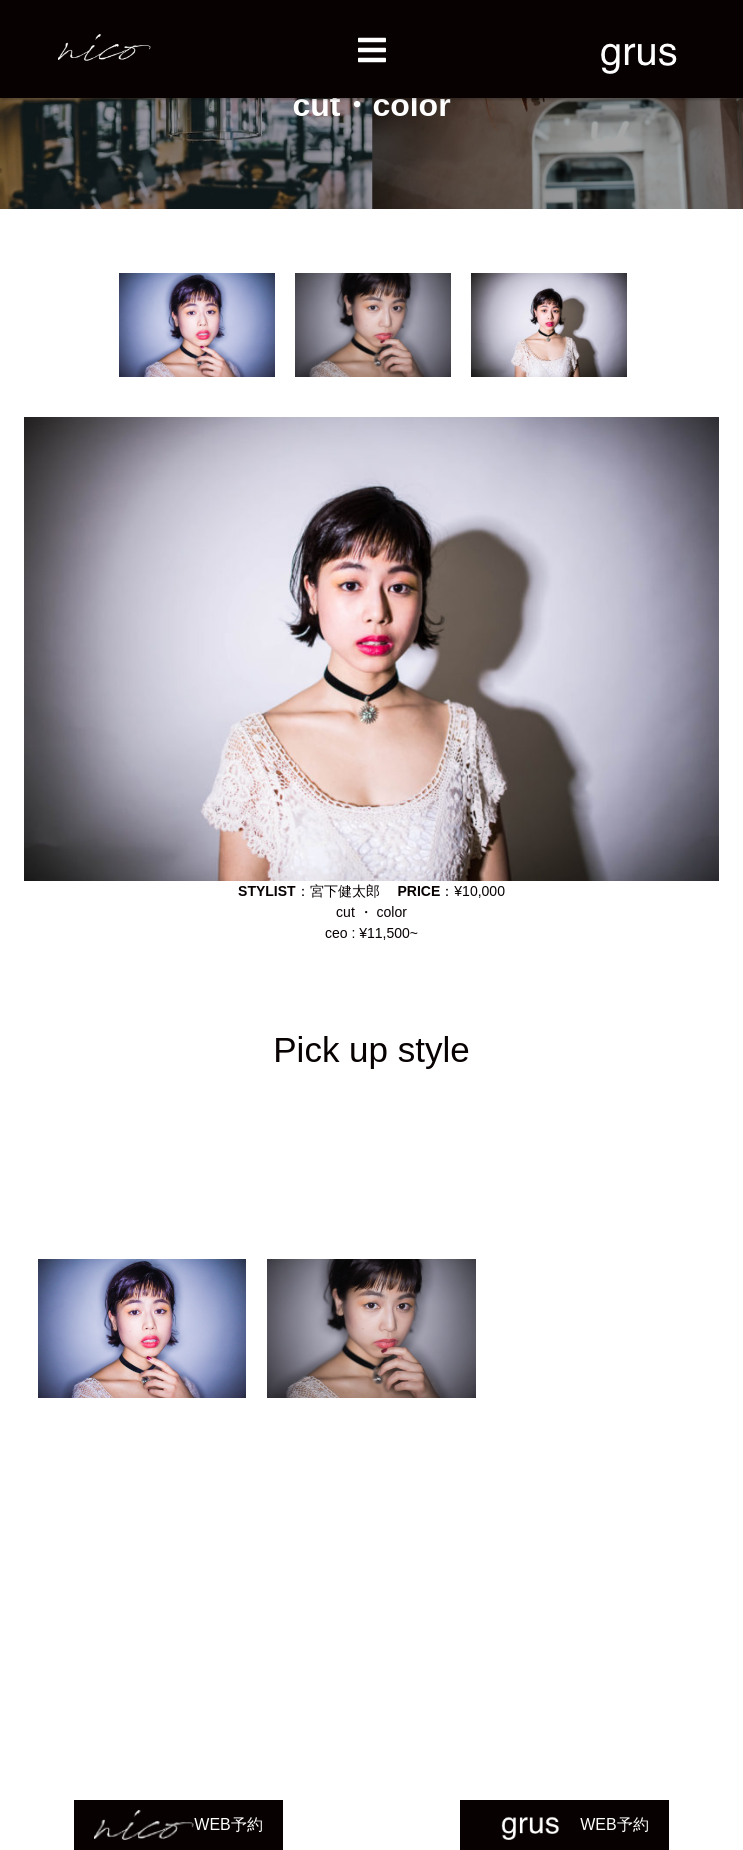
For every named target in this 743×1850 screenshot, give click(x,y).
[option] (197, 325)
